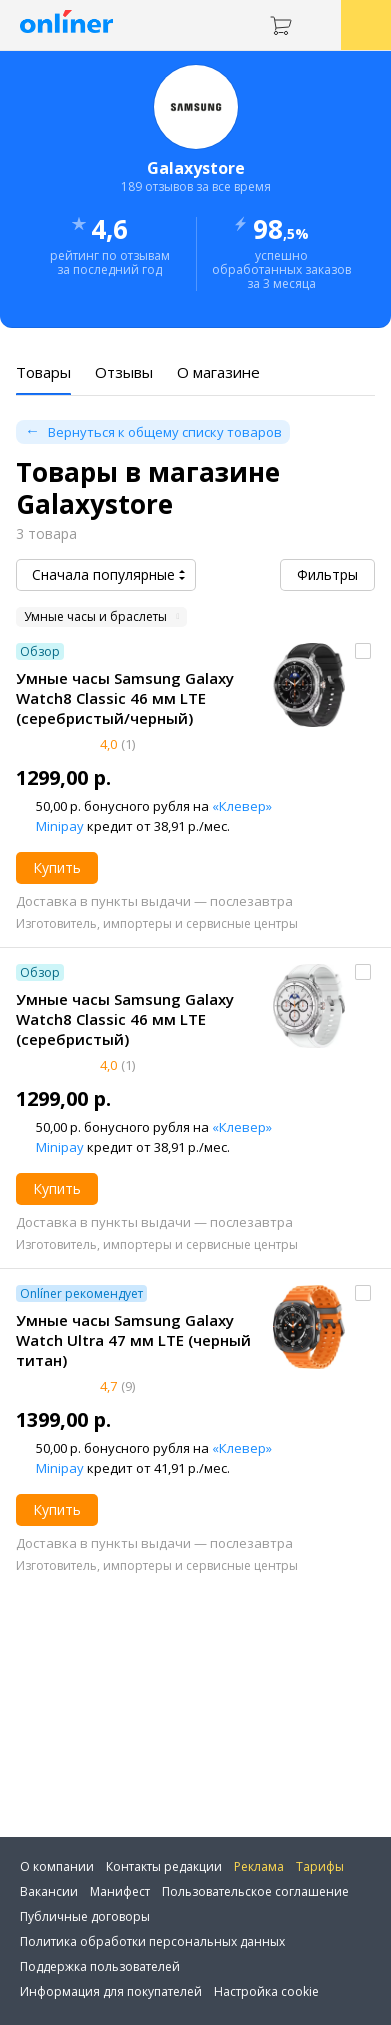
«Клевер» (242, 806)
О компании (57, 1866)
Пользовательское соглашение (255, 1891)
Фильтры (327, 574)
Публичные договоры (85, 1916)
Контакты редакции (164, 1866)
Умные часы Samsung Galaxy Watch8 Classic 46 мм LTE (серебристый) (125, 1019)
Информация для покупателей (111, 1991)
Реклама (259, 1866)
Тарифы (320, 1866)
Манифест (120, 1891)
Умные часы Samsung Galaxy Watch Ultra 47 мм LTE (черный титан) (133, 1340)
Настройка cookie (266, 1991)
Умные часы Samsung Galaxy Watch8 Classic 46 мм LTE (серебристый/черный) (125, 698)
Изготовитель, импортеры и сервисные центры (157, 923)
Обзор (40, 651)
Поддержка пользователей (100, 1966)
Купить (57, 867)
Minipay (60, 826)
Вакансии (49, 1891)
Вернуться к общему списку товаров (165, 432)
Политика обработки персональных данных (152, 1941)
